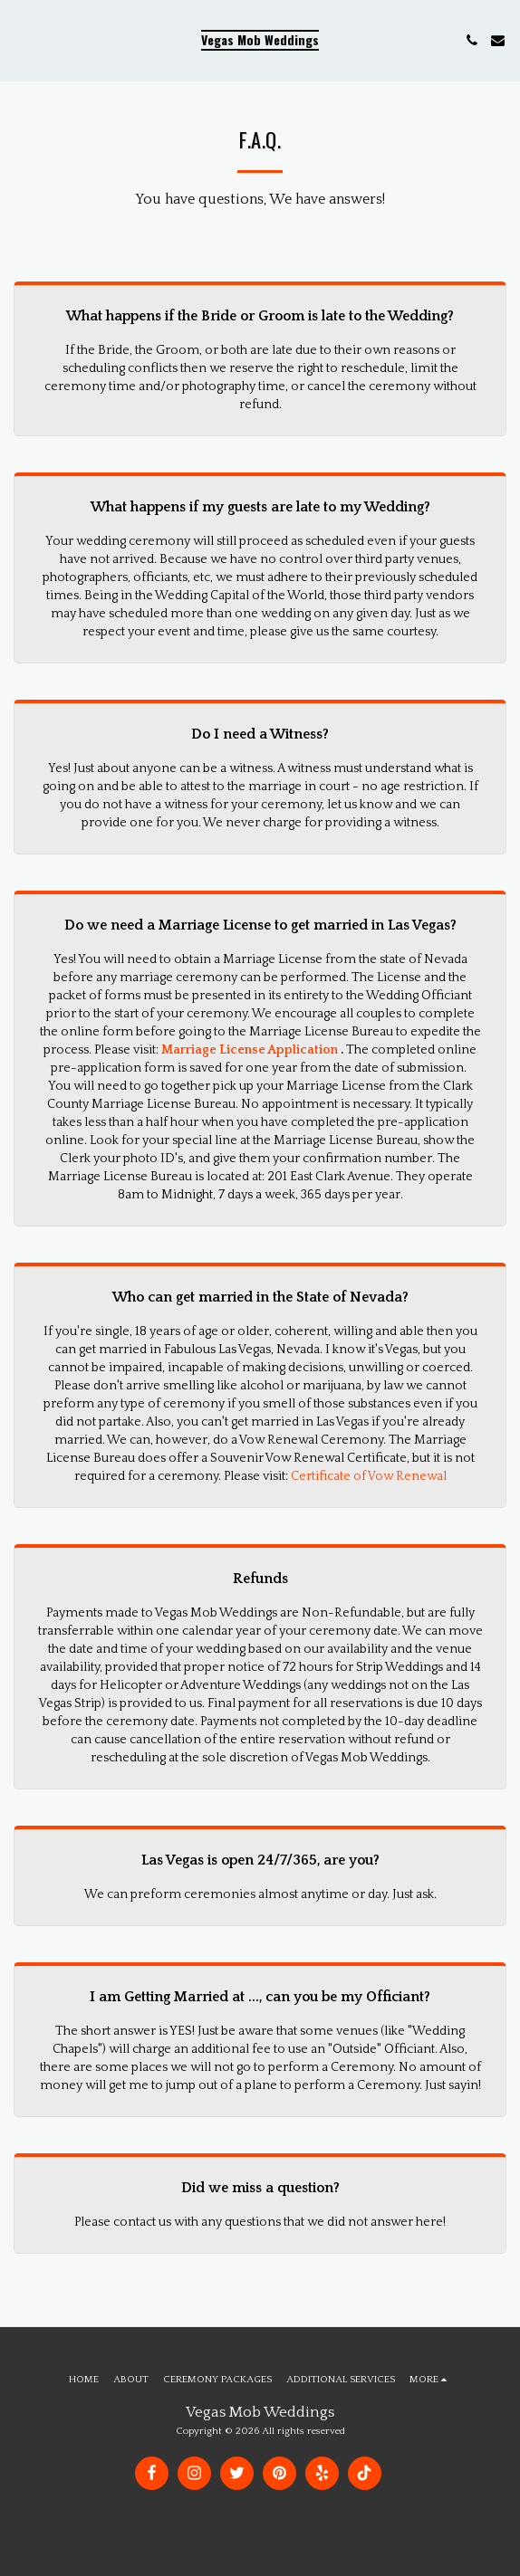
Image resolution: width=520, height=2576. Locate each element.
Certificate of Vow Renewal (369, 1476)
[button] (20, 40)
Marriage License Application (249, 1050)
